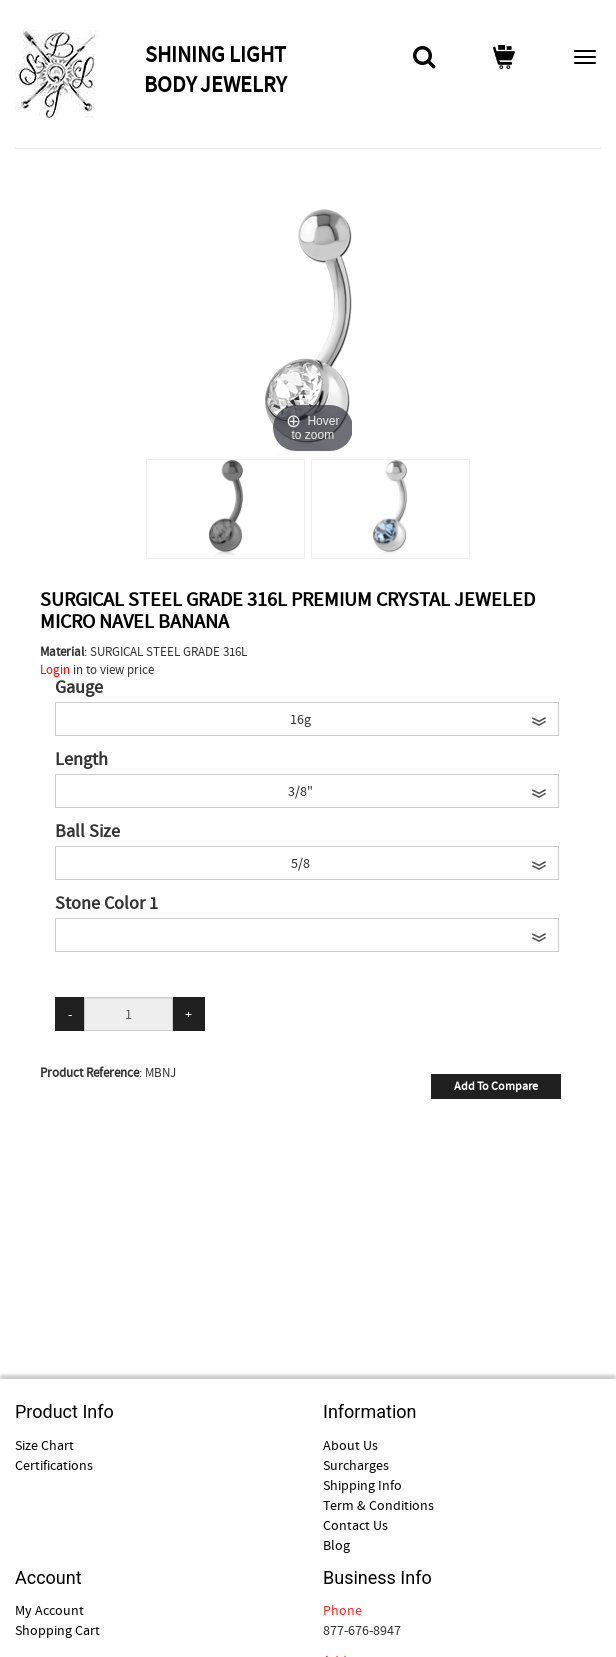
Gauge (79, 688)
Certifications (54, 1465)
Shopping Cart (57, 1630)
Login (55, 669)
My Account (49, 1610)
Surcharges (356, 1465)
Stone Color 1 (106, 904)
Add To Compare (496, 1086)
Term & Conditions (378, 1505)
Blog (336, 1545)
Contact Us (355, 1525)
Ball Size (87, 832)
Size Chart (44, 1445)
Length (81, 760)
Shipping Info (362, 1485)
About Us (350, 1445)
